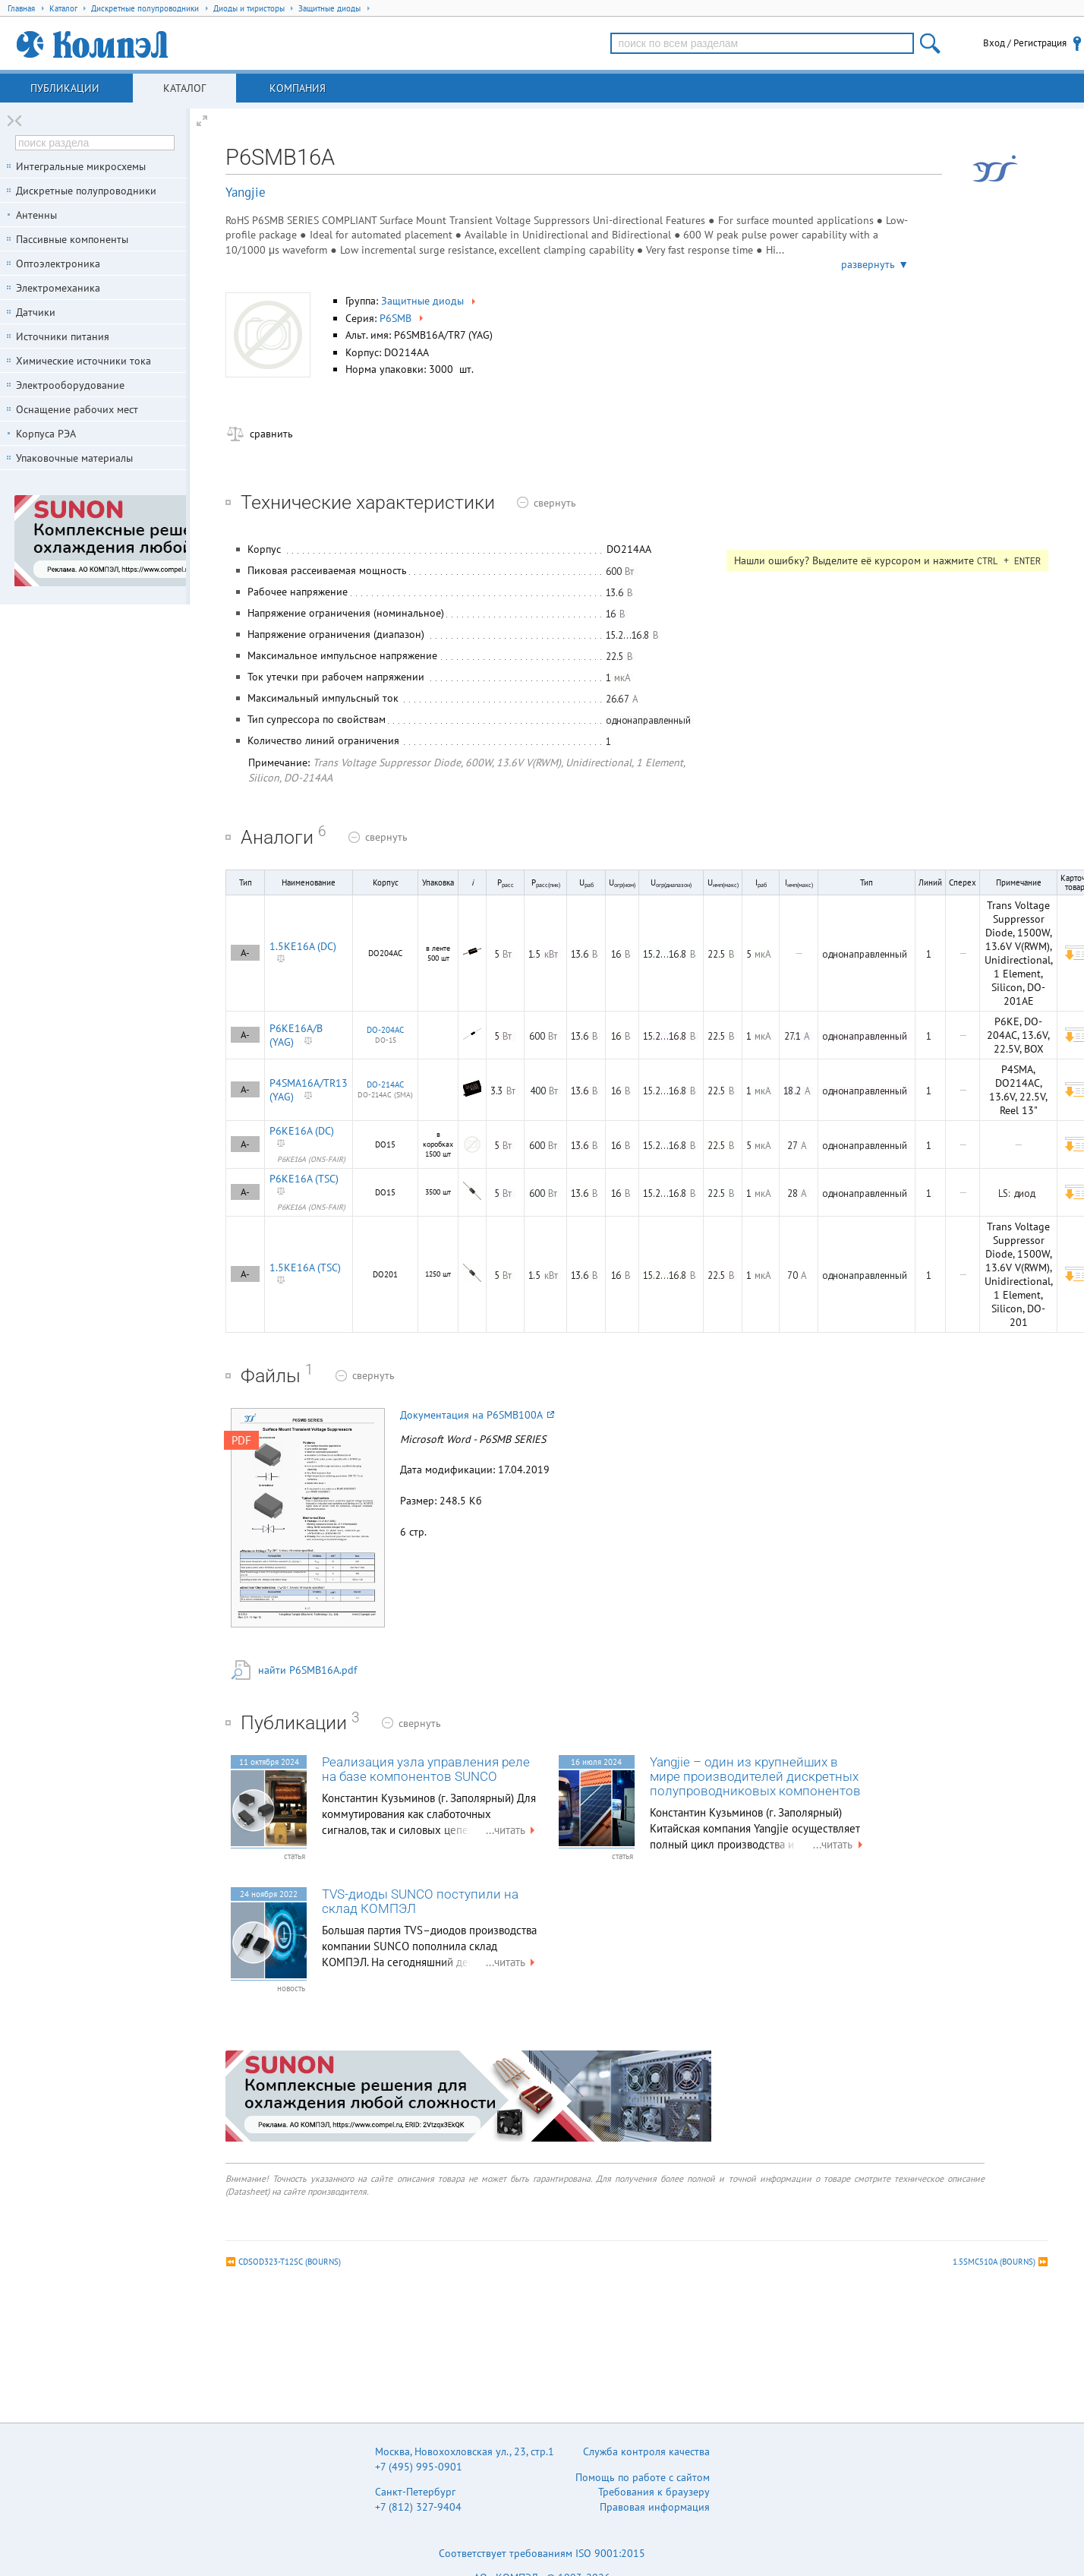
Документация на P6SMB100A (477, 1415)
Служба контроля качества (646, 2451)
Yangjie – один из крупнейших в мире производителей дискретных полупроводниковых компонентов (755, 1776)
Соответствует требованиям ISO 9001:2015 (542, 2553)
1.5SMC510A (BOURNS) (994, 2261)
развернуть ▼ (875, 264)
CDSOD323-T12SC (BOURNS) (289, 2261)
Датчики (35, 312)
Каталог (184, 88)
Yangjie (245, 192)
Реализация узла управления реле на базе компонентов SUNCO (426, 1769)
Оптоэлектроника (58, 263)
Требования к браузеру (654, 2492)
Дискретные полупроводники (86, 190)
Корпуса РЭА (46, 433)
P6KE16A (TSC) (304, 1178)
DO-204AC (385, 1029)
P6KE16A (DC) (301, 1131)
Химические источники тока (83, 361)
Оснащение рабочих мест (77, 409)
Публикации (64, 88)
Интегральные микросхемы (81, 166)
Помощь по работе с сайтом (642, 2477)
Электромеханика (58, 288)
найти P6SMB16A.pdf (307, 1670)
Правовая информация (655, 2507)
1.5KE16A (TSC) (305, 1267)
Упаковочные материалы (74, 458)
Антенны (36, 215)
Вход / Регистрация (1025, 42)
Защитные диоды (429, 301)
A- (245, 952)
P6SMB (403, 318)
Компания (297, 88)
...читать (512, 1830)
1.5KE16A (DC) (302, 946)
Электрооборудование (70, 385)
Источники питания (62, 336)
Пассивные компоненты (72, 239)
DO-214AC (385, 1084)
